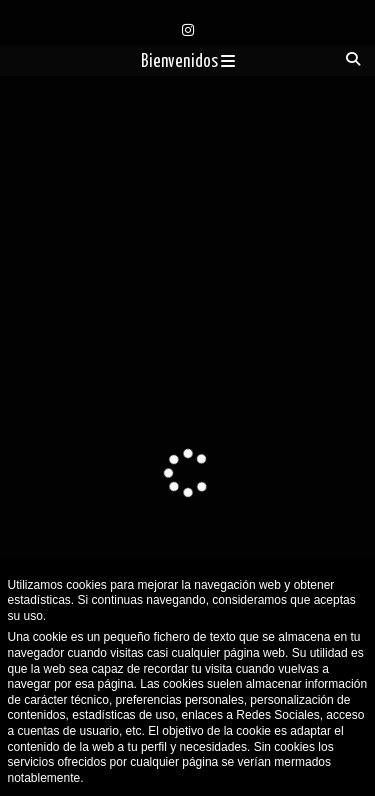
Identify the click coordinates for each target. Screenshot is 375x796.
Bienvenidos (188, 62)
